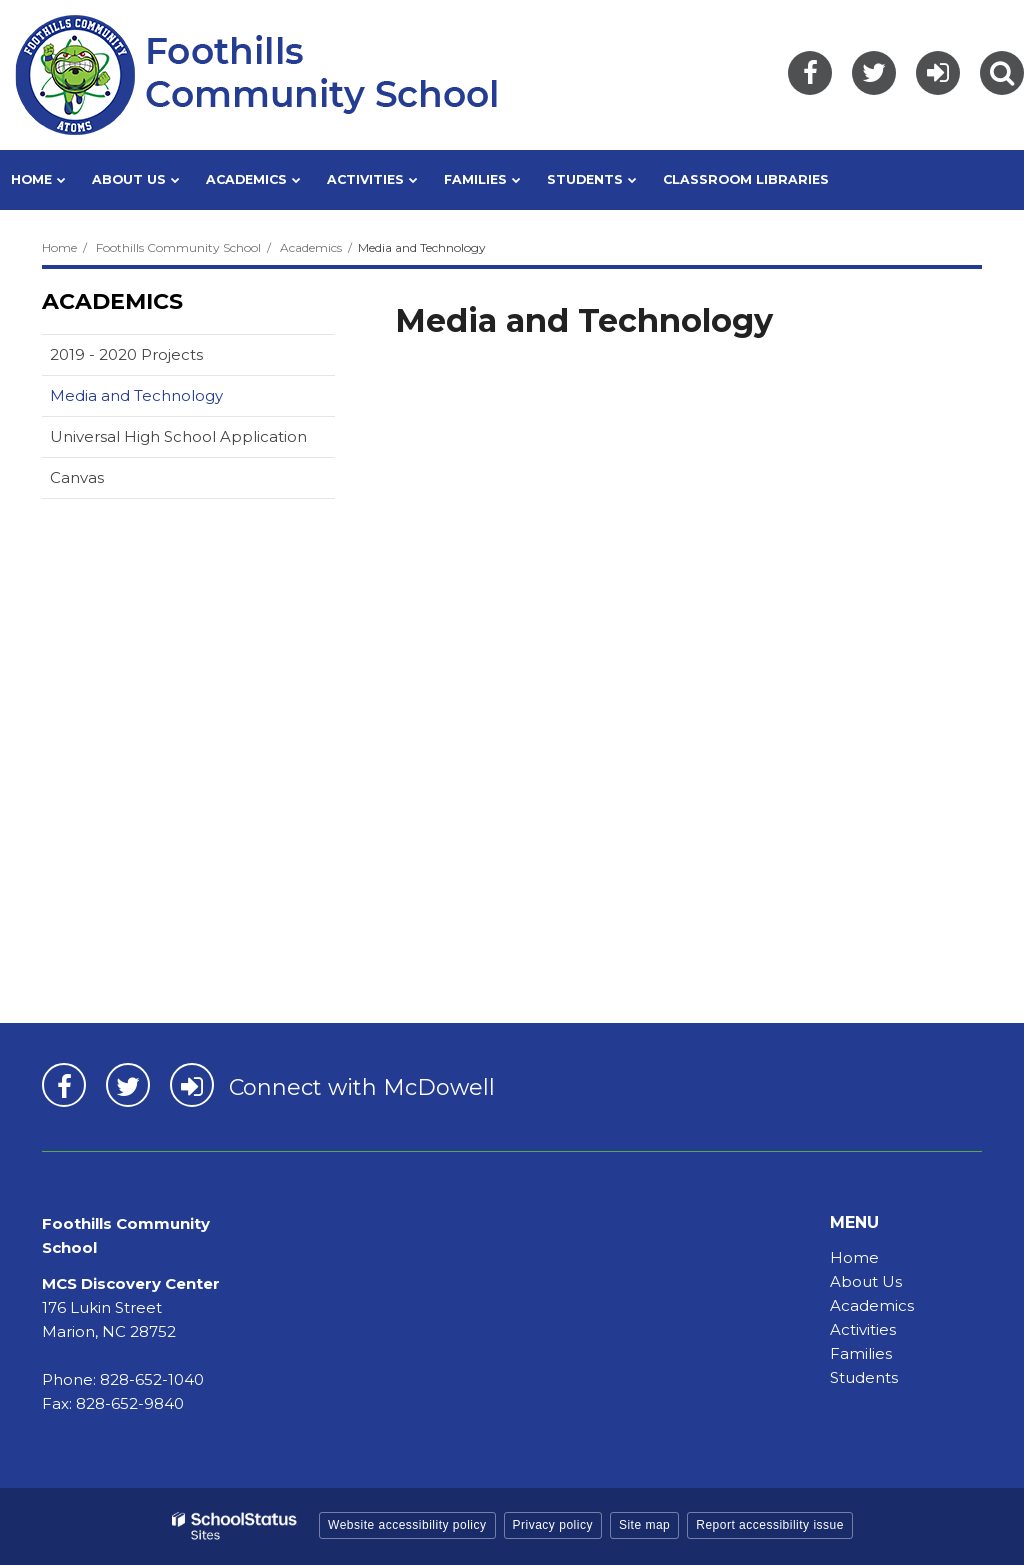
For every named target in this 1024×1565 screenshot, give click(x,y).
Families (861, 1353)
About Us (866, 1281)
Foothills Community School (178, 247)
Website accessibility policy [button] (407, 1525)
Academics (311, 247)
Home (59, 247)
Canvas (108, 481)
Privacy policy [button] (553, 1525)
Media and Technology (136, 395)
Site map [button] (644, 1525)
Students (864, 1377)
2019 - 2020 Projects (126, 354)
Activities (863, 1329)
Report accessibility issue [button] (770, 1525)
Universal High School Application (178, 436)
